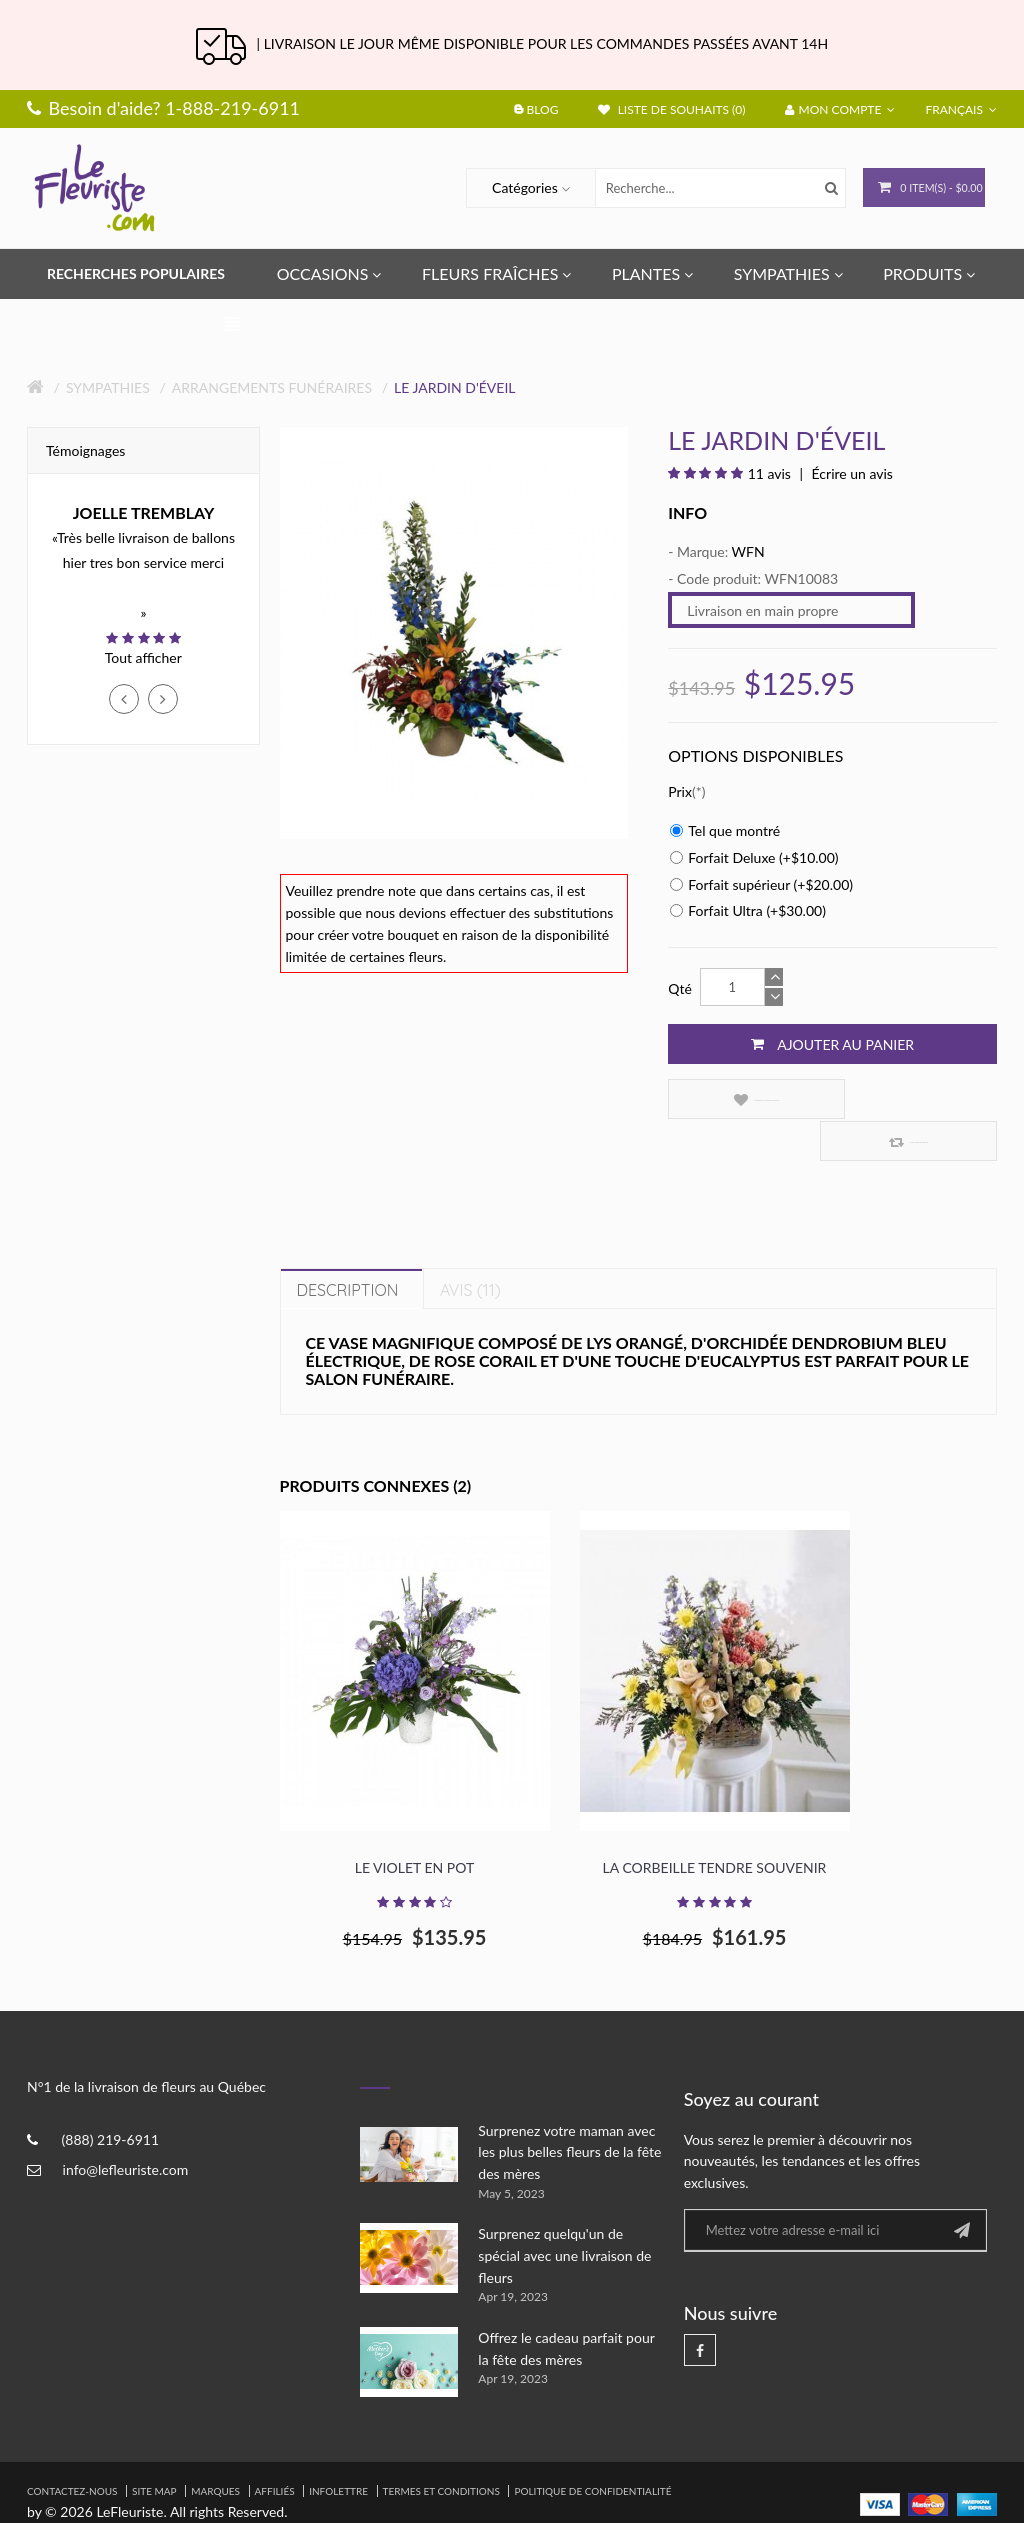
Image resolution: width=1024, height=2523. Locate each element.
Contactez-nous (72, 2449)
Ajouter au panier (832, 1044)
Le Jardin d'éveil (455, 387)
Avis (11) (470, 1248)
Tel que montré (725, 830)
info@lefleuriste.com (126, 2128)
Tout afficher (143, 657)
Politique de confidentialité (592, 2449)
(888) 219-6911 (110, 2098)
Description (348, 1248)
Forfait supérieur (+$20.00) (761, 884)
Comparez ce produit (915, 1099)
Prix (680, 791)
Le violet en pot (414, 1825)
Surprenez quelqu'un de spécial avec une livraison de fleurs (564, 2214)
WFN (748, 551)
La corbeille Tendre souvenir (715, 1825)
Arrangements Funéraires (272, 387)
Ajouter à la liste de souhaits (744, 1099)
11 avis (769, 473)
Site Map (154, 2449)
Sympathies (108, 387)
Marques (215, 2449)
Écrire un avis (850, 473)
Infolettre (338, 2449)
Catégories (511, 187)
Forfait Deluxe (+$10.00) (754, 857)
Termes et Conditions (441, 2449)
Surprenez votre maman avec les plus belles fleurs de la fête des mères (569, 2110)
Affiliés (275, 2449)
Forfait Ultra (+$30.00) (748, 910)
